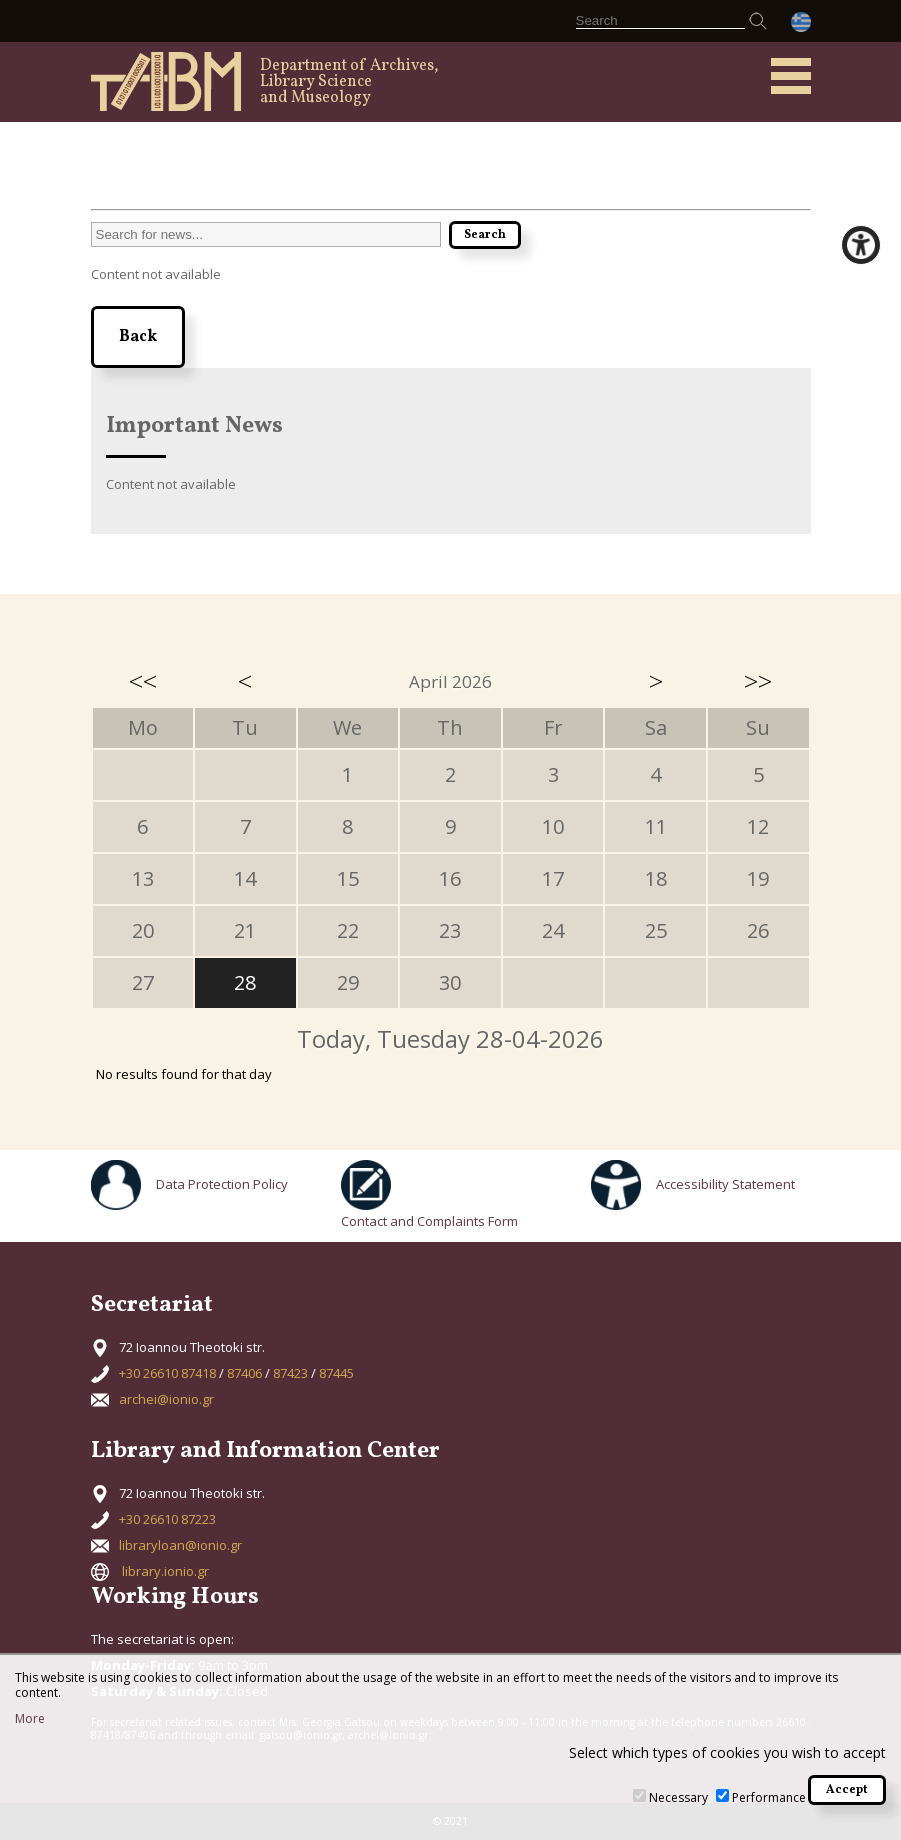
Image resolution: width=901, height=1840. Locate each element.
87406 (244, 1373)
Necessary (678, 1797)
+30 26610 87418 (167, 1373)
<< (143, 681)
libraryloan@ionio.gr (180, 1545)
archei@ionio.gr (166, 1399)
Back (138, 337)
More (30, 1719)
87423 (290, 1373)
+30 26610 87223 (167, 1519)
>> (758, 681)
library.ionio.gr (165, 1571)
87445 (336, 1373)
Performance (769, 1797)
